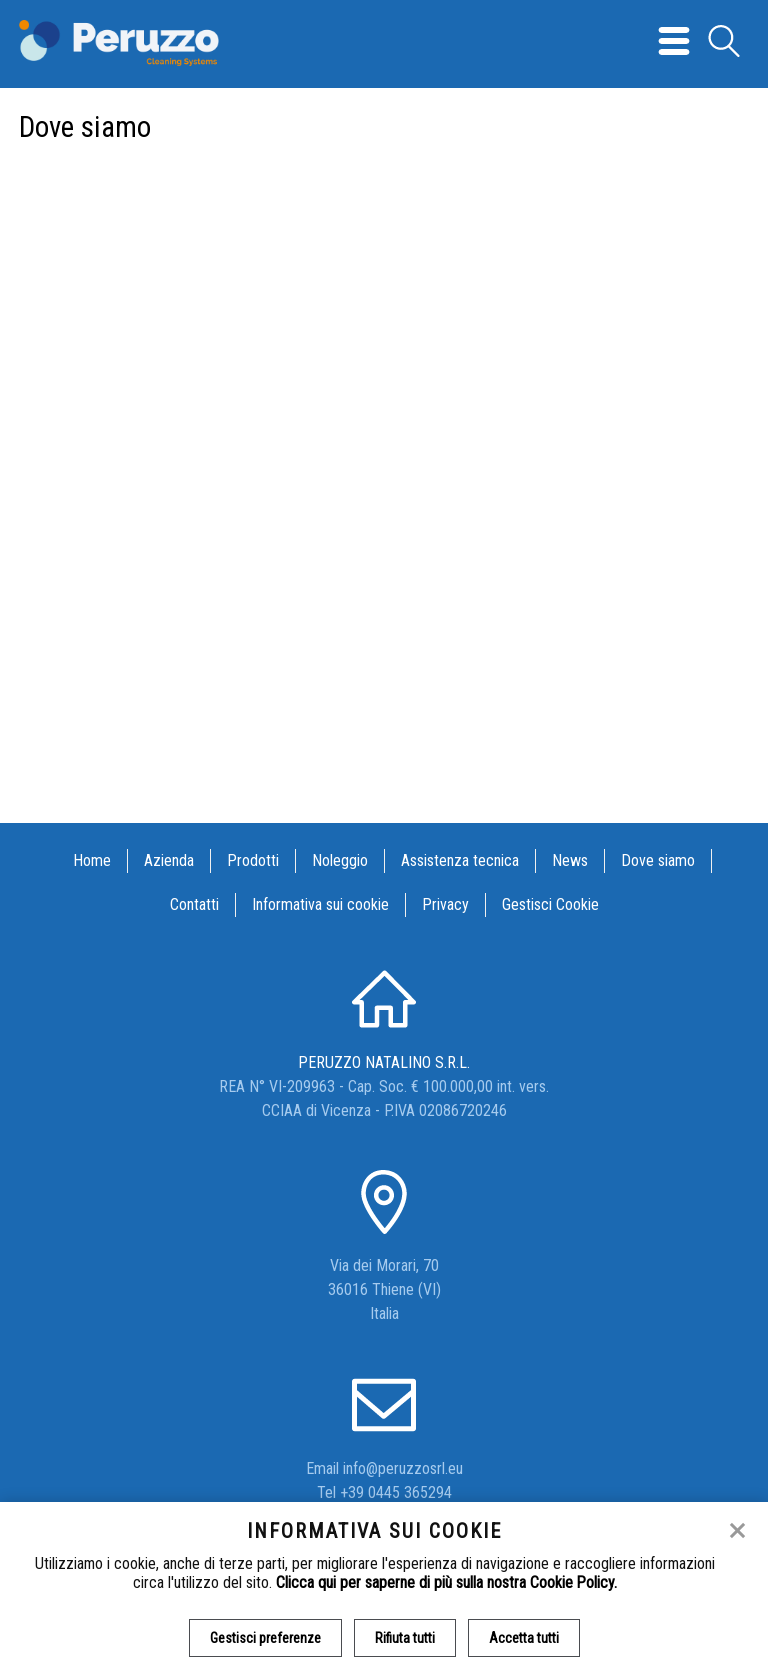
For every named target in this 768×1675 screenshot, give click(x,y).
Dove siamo (658, 860)
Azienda (169, 860)
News (570, 860)
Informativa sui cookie (320, 904)
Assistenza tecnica (460, 860)
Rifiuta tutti (405, 1638)
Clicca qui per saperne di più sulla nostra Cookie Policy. (446, 1582)
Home (92, 860)
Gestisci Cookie (550, 904)
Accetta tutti (524, 1638)
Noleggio (340, 860)
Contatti (194, 904)
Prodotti (253, 860)
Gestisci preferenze (265, 1638)
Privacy (445, 904)
